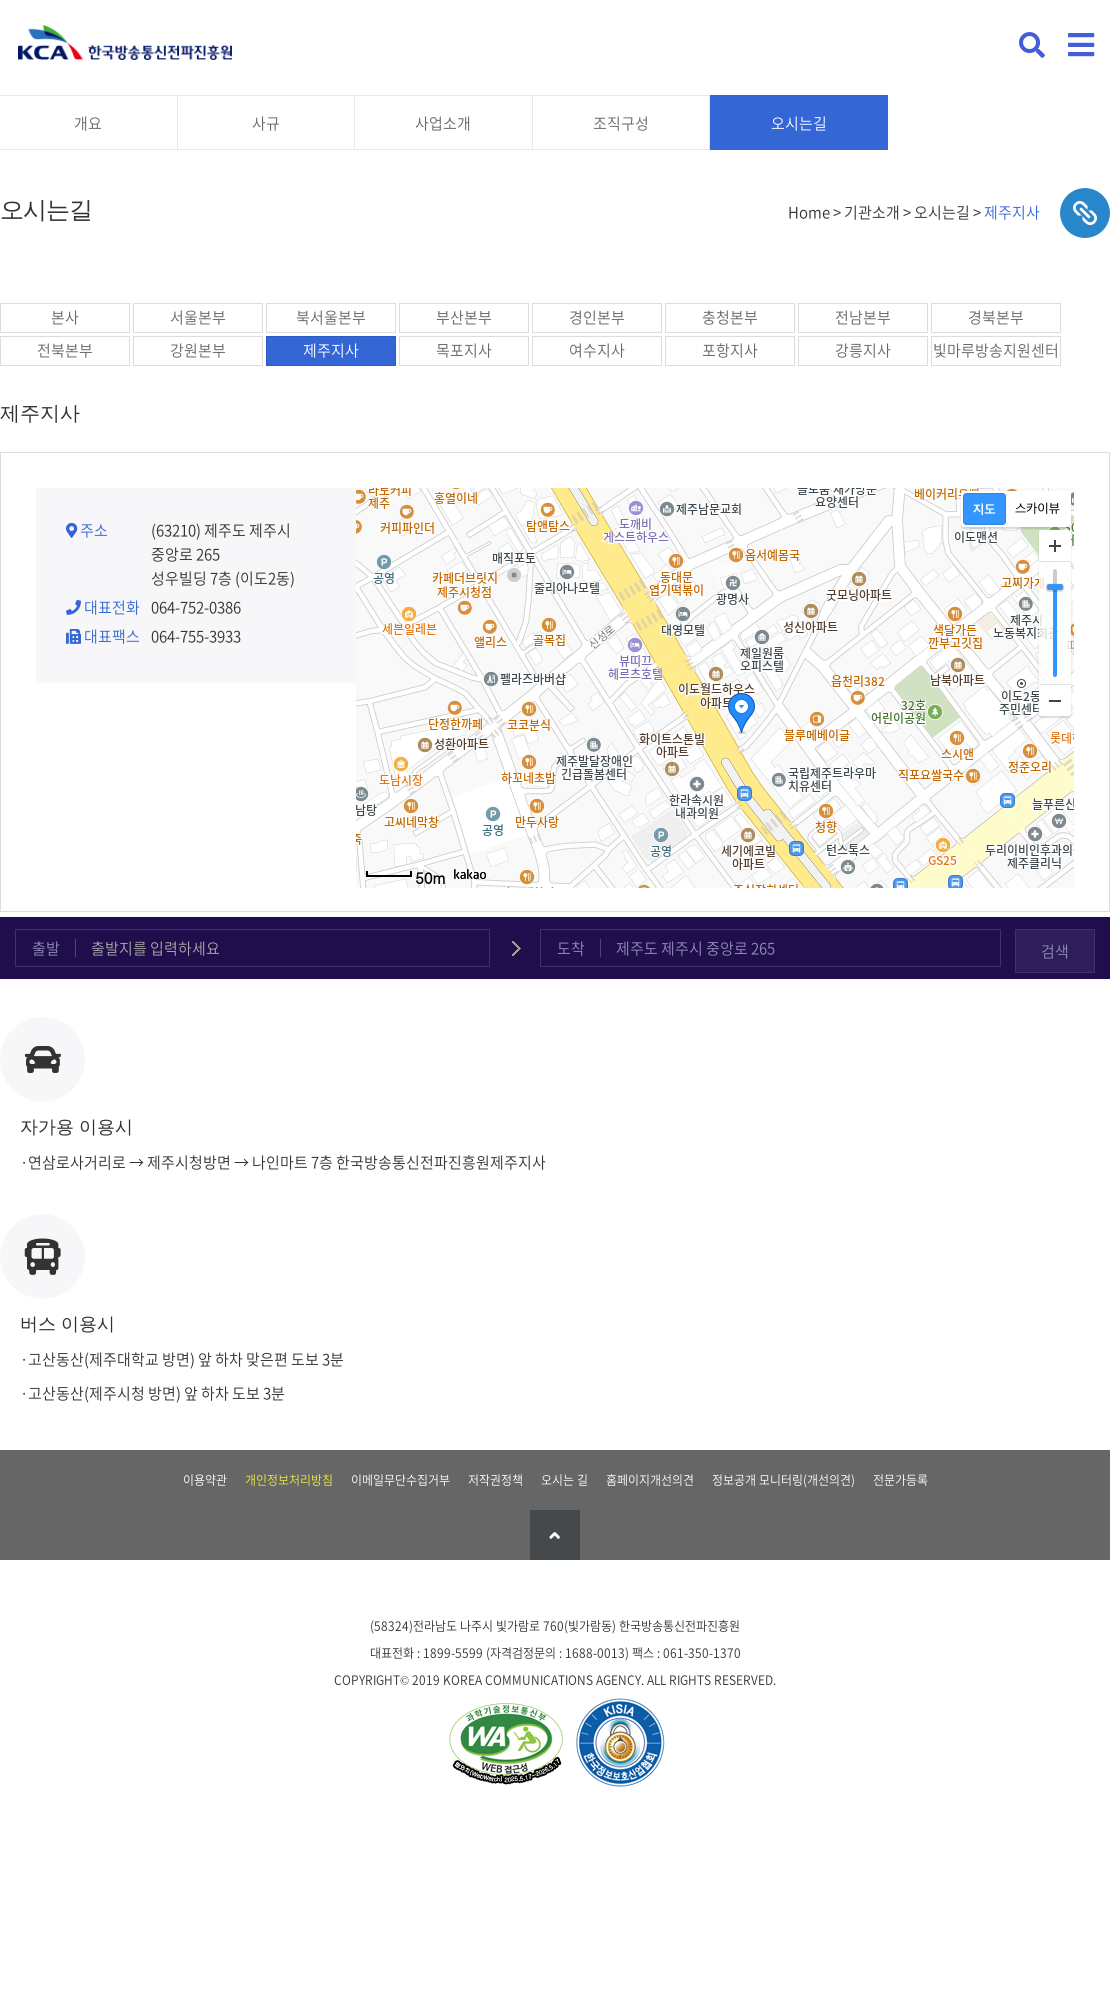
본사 (65, 317)
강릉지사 (863, 350)
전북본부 (65, 350)
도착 (571, 948)
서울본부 (198, 317)
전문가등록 (900, 1480)
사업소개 (443, 123)
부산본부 (464, 317)
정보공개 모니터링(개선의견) (783, 1480)
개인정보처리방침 (289, 1480)
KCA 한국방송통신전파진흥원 (125, 42)
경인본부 (597, 317)
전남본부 (863, 317)
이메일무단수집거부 (400, 1480)
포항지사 (730, 350)
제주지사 (331, 350)
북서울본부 (331, 317)
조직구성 (621, 123)
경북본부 (996, 317)
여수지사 (597, 350)
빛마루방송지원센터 (996, 350)
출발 (46, 948)
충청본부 (730, 317)
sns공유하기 (1085, 213)
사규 (266, 123)
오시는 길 (564, 1480)
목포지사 (464, 350)
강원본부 (198, 350)
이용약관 (205, 1480)
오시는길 (799, 123)
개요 (88, 123)
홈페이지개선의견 (650, 1480)
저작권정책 (495, 1480)
